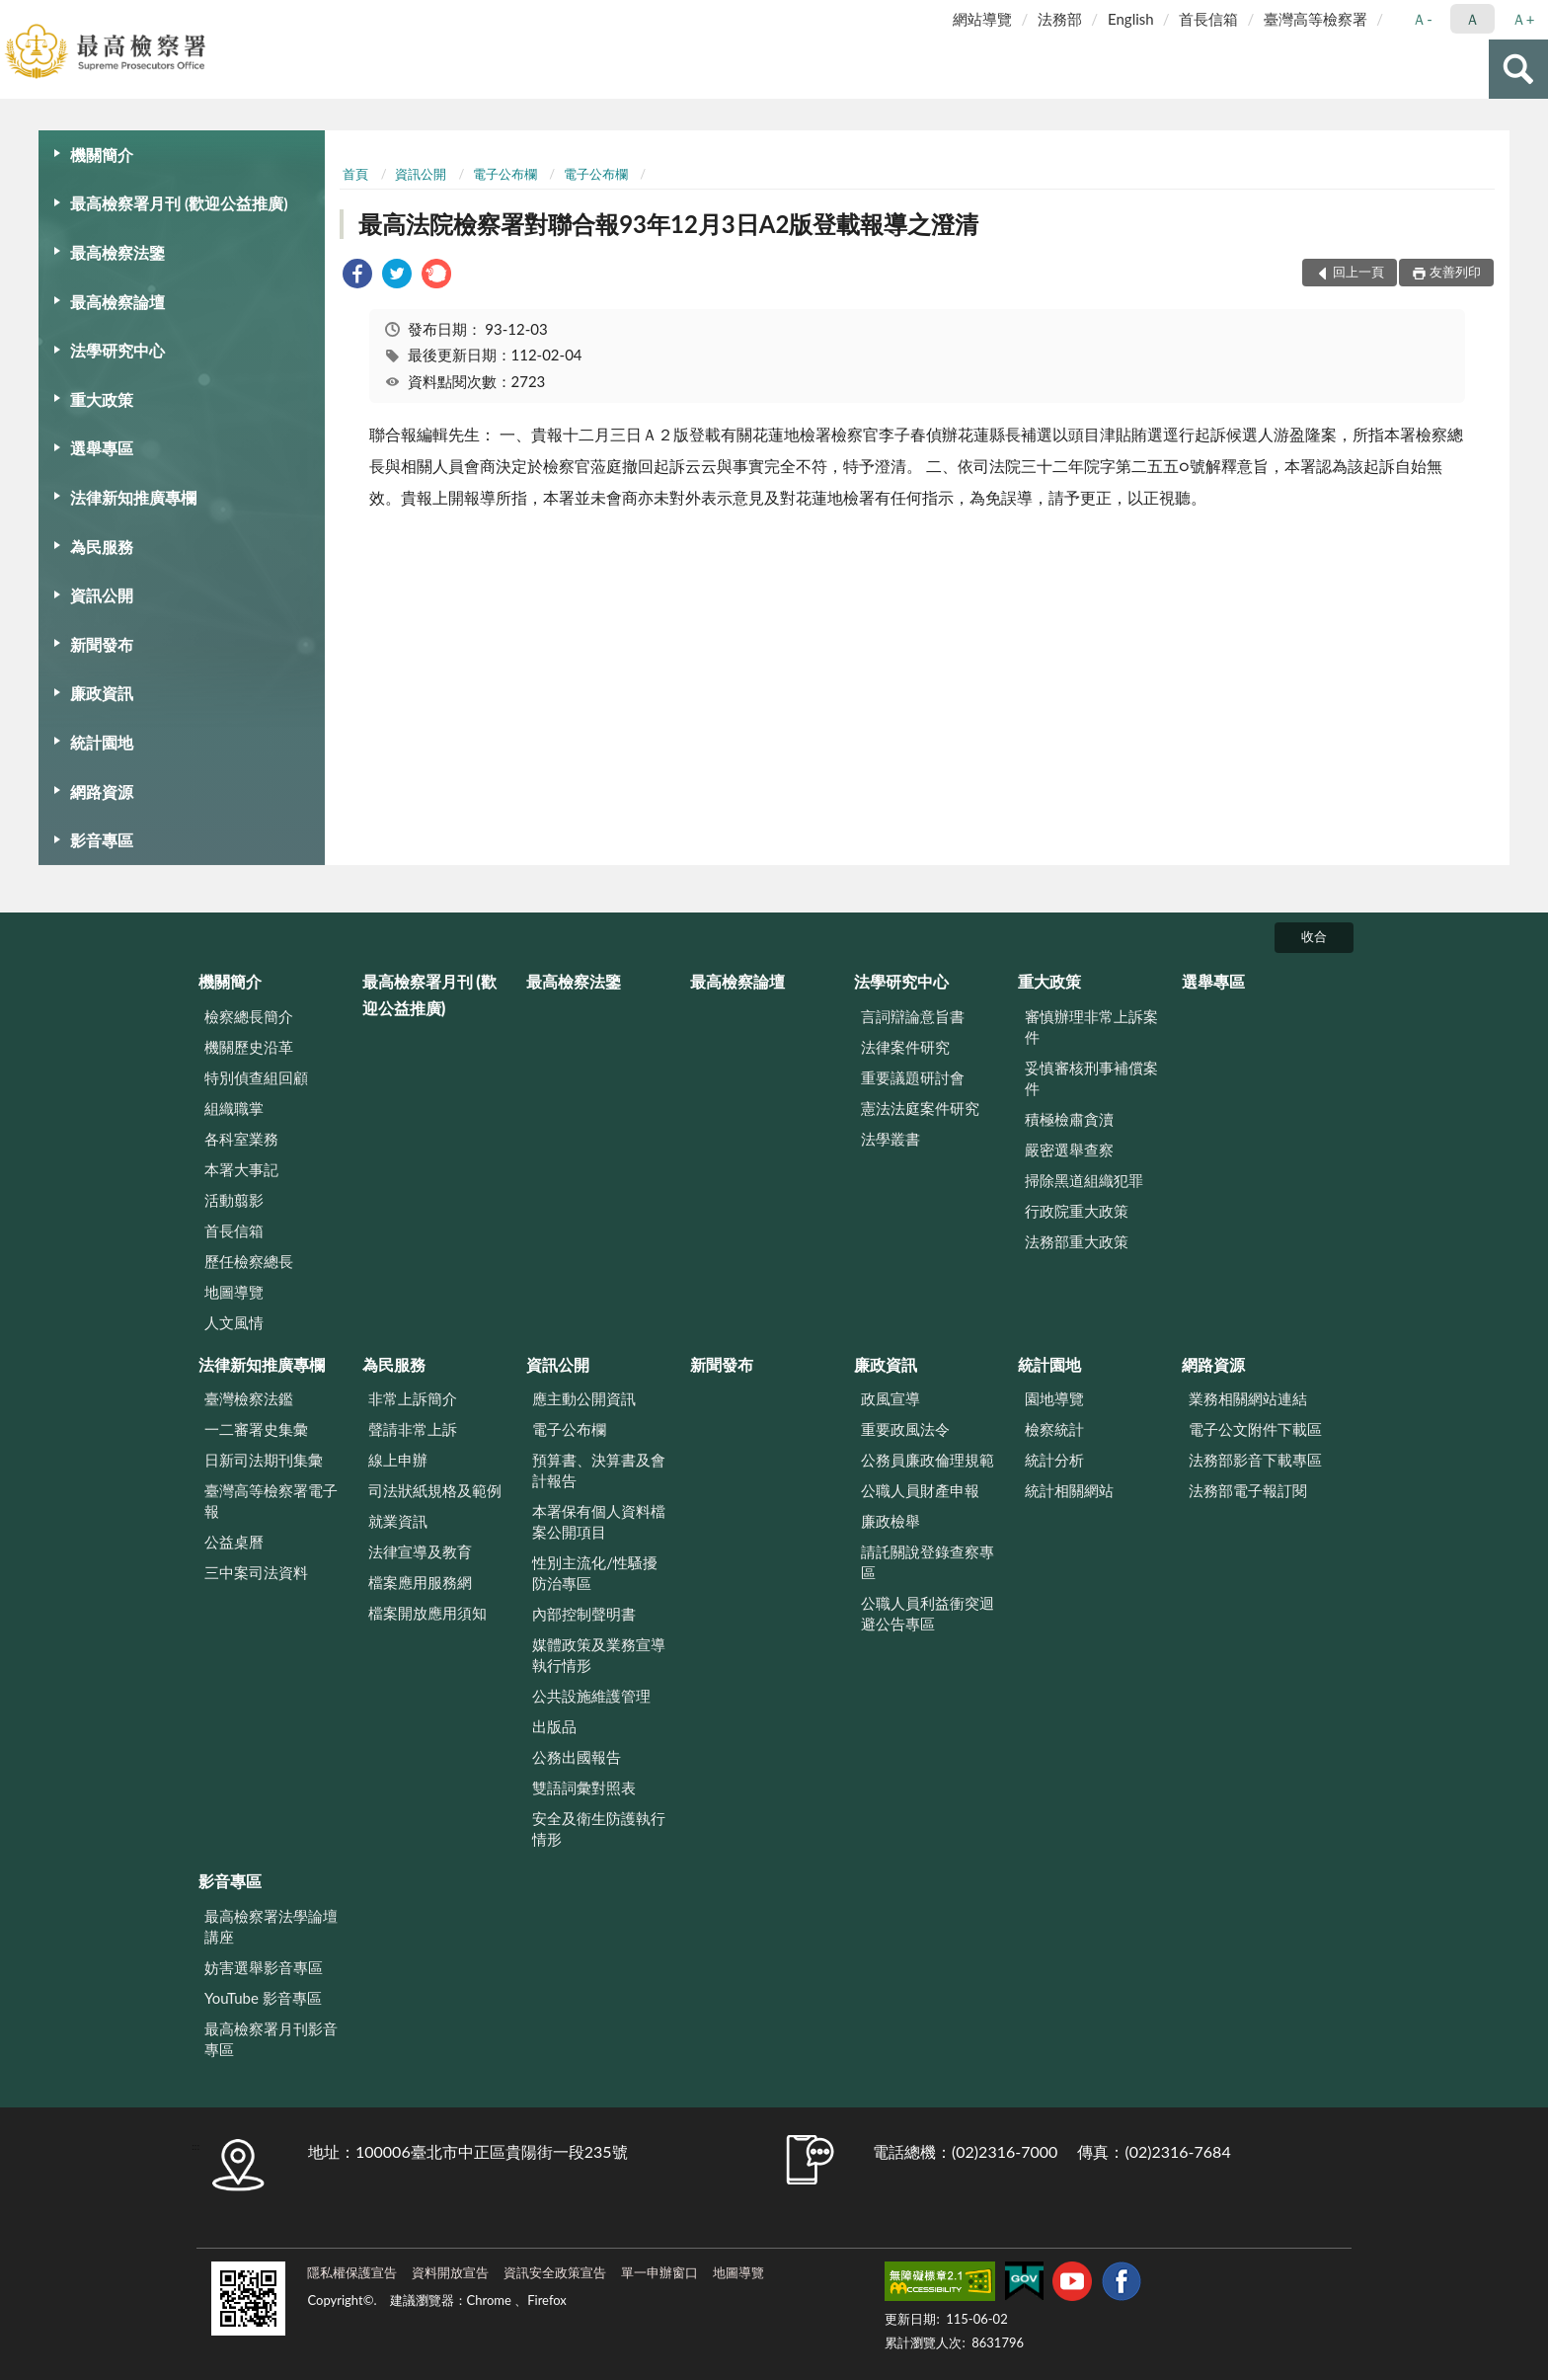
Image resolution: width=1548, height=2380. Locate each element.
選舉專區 (101, 447)
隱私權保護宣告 (352, 2272)
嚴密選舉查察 (1069, 1149)
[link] (357, 276)
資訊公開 (101, 595)
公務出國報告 (576, 1757)
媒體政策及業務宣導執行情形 (598, 1654)
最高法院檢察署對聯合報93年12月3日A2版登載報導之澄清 (668, 223)
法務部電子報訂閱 (1248, 1490)
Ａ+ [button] (1523, 19)
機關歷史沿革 (248, 1047)
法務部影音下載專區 (1255, 1459)
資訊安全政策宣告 (554, 2272)
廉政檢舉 (890, 1521)
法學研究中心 (117, 350)
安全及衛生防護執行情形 (598, 1828)
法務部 (1060, 19)
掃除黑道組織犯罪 (1084, 1180)
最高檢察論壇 (117, 301)
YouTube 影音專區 (263, 1998)
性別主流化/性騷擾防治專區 (595, 1572)
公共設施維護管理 (591, 1696)
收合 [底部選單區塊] (1314, 936)
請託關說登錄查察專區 (927, 1562)
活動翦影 (234, 1200)
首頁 (355, 174)
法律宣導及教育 (420, 1551)
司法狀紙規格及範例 (435, 1490)
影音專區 (101, 840)
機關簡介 (101, 154)
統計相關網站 (1069, 1490)
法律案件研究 (905, 1047)
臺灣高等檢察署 (1315, 19)
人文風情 (234, 1322)
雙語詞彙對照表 (584, 1787)
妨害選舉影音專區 (263, 1967)
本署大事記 (241, 1169)
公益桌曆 (234, 1541)
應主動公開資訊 (584, 1398)
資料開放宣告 (450, 2272)
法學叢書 (890, 1139)
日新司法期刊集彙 (263, 1459)
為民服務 (101, 546)
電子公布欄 (505, 174)
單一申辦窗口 (659, 2272)
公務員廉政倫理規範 (927, 1459)
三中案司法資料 (256, 1572)
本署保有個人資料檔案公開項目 (598, 1521)
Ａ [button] (1472, 19)
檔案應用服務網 (420, 1582)
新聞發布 (101, 644)
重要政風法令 (905, 1429)
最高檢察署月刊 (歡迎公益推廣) (179, 203)
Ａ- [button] (1422, 19)
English (1131, 19)
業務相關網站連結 (1248, 1398)
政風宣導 (890, 1398)
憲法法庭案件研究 (920, 1108)
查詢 (1518, 69)
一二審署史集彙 (256, 1429)
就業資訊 (397, 1521)
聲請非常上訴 (412, 1429)
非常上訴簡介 (412, 1398)
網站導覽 (982, 19)
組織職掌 (234, 1108)
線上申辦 (397, 1459)
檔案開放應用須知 (427, 1613)
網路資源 (101, 791)
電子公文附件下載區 (1255, 1429)
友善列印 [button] (1455, 271)
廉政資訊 (101, 692)
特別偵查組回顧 (256, 1077)
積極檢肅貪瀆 (1069, 1119)
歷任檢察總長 (248, 1261)
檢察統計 (1054, 1429)
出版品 (554, 1726)
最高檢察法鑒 (117, 252)
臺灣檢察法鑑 (248, 1398)
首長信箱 (1208, 19)
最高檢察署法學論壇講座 (271, 1926)
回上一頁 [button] (1358, 271)
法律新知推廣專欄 (133, 497)
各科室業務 (241, 1139)
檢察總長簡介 (248, 1016)
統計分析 (1054, 1459)
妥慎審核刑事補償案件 (1091, 1078)
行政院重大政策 (1076, 1211)
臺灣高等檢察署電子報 (271, 1500)
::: (16, 15)
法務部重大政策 (1076, 1241)
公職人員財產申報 (920, 1490)
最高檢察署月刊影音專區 (271, 2039)
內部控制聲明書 (584, 1614)
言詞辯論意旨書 (913, 1016)
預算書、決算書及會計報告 (598, 1470)
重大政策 (101, 399)
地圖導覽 (234, 1292)
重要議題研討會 (913, 1077)
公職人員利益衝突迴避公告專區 (927, 1613)
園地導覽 (1054, 1398)
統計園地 (101, 742)
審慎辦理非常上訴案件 (1091, 1026)
